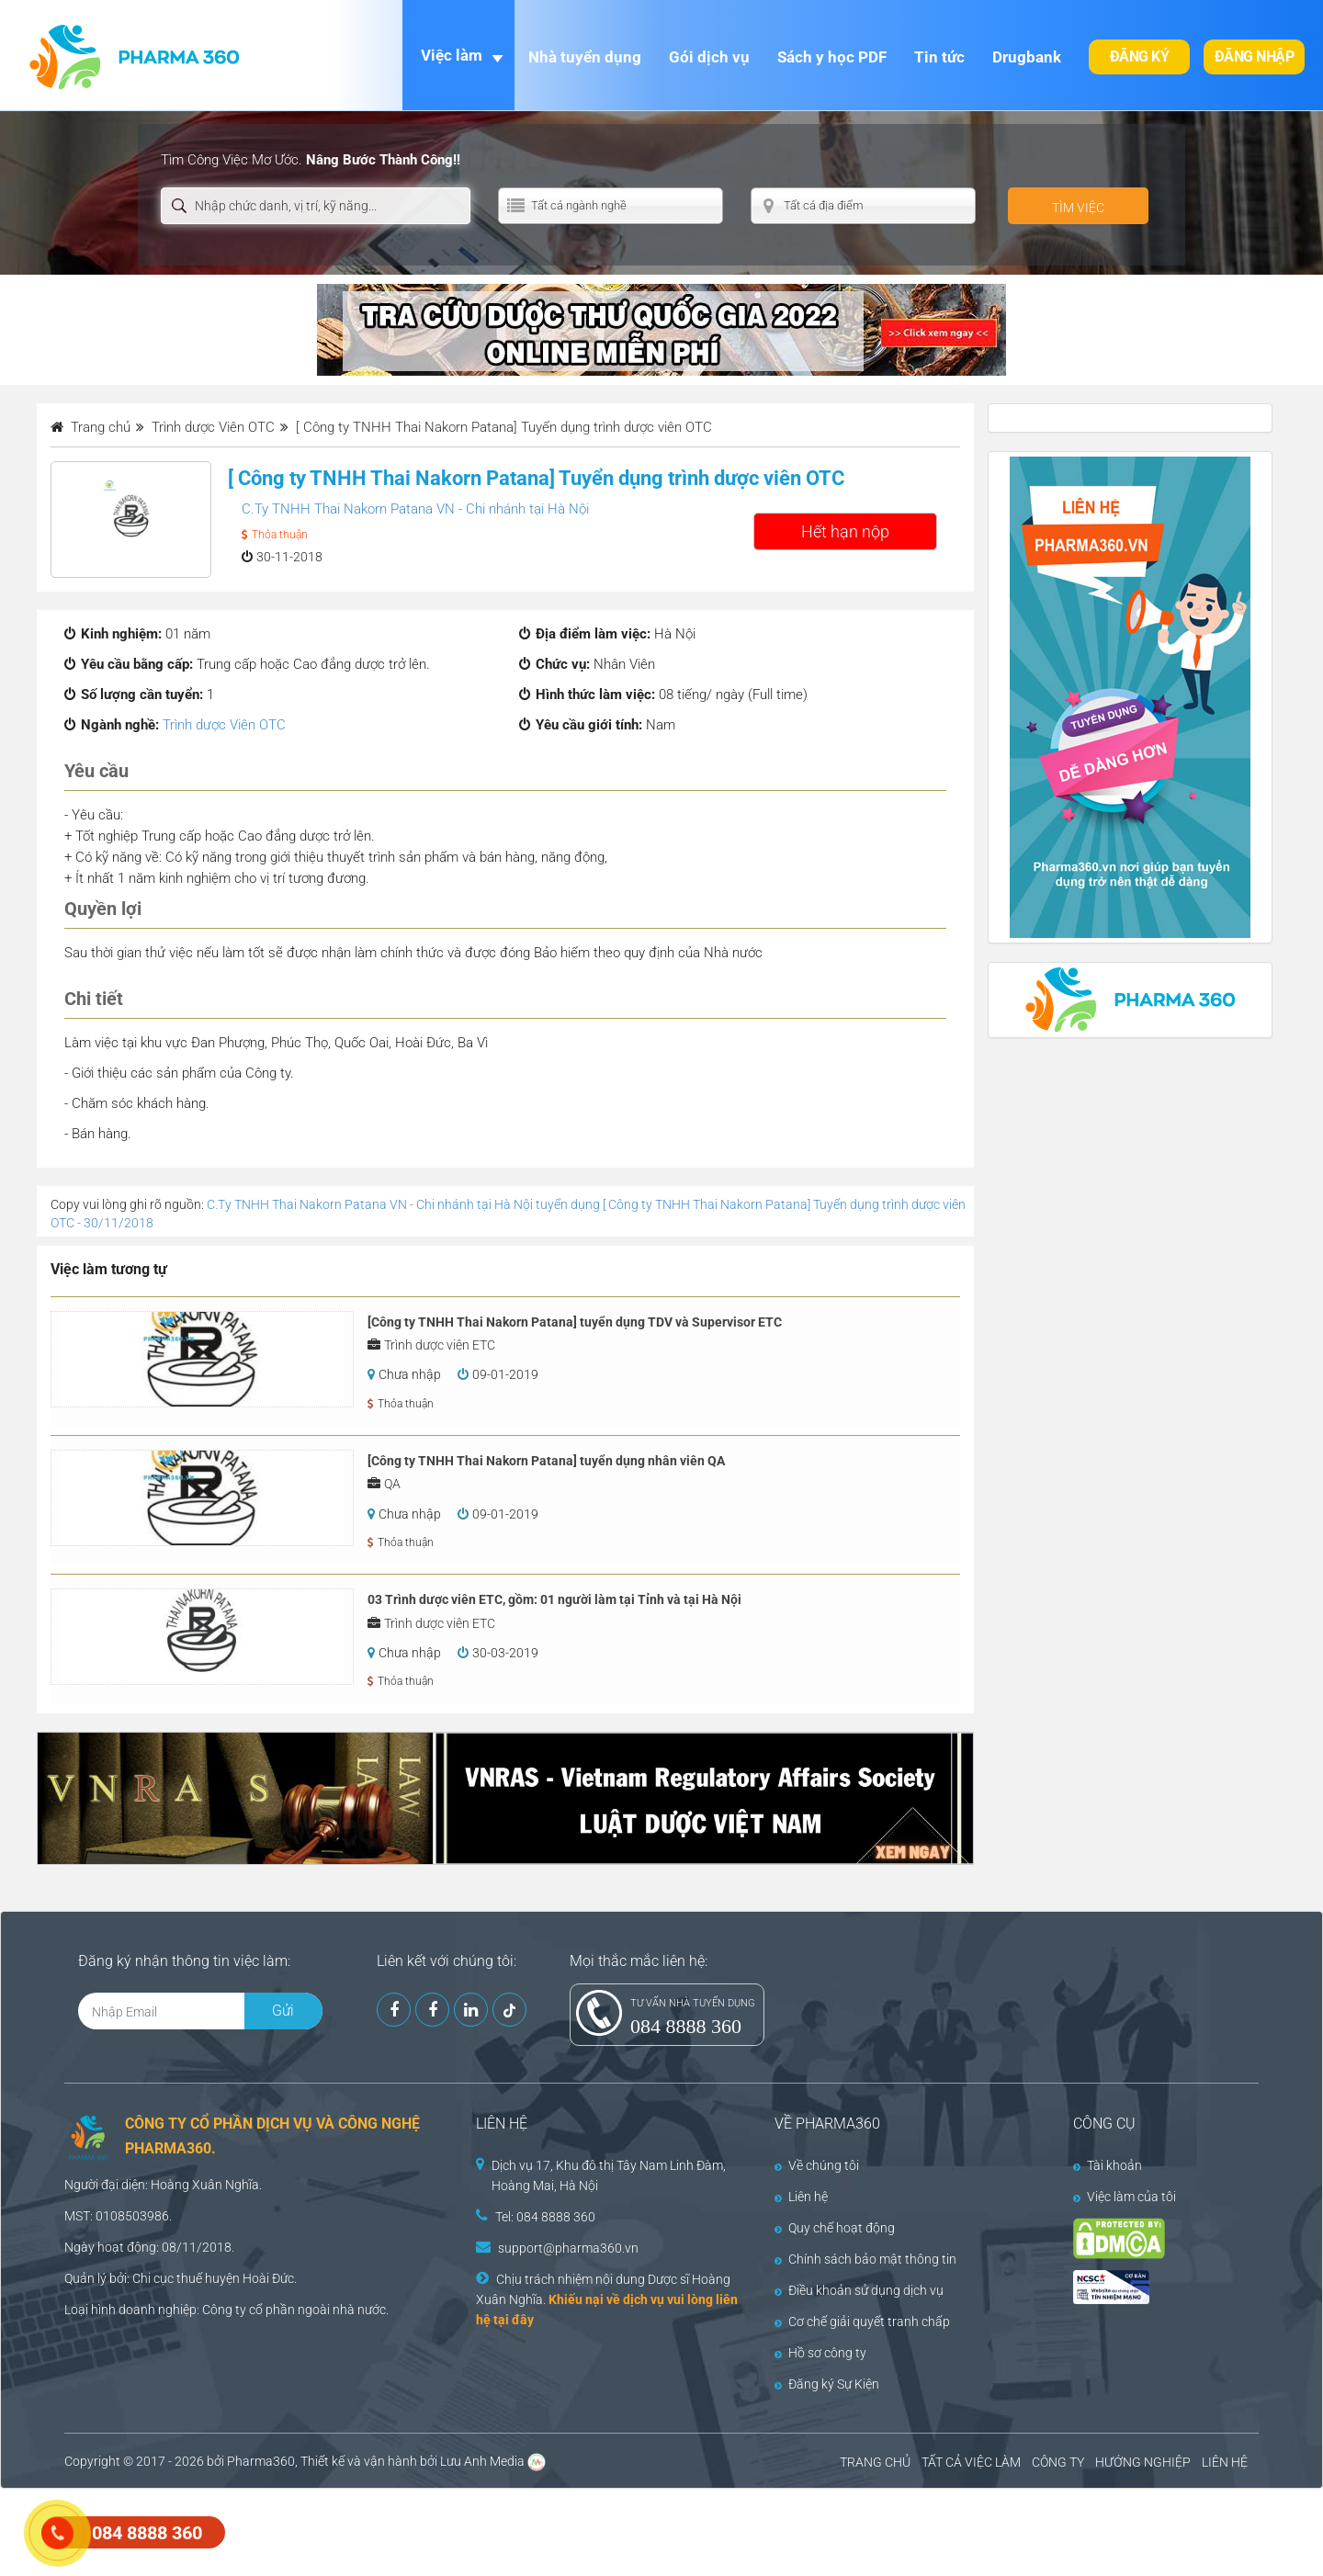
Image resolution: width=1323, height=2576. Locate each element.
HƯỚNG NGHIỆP (1143, 2462)
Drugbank (1026, 57)
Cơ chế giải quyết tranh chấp (862, 2321)
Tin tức (939, 57)
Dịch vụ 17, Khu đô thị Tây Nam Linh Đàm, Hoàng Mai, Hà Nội (609, 2175)
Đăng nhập (1255, 56)
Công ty (224, 2309)
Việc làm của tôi (1124, 2196)
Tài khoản (1107, 2165)
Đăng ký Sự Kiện (827, 2384)
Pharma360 (261, 2461)
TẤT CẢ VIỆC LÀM (971, 2462)
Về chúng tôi (817, 2165)
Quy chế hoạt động (835, 2227)
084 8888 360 (685, 2026)
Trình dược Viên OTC (224, 725)
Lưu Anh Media (482, 2461)
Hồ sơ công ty (820, 2352)
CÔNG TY (1058, 2462)
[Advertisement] (334, 2530)
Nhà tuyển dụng (584, 57)
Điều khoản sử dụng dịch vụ (859, 2290)
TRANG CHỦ (875, 2462)
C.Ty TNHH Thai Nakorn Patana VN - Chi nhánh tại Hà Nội (415, 509)
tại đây (513, 2319)
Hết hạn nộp (845, 531)
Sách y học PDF (832, 57)
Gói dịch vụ (709, 57)
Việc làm (451, 55)
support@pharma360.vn (568, 2248)
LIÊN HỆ (1225, 2462)
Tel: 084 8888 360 (545, 2216)
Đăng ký (1140, 56)
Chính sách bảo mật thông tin (865, 2259)
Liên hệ (801, 2196)
